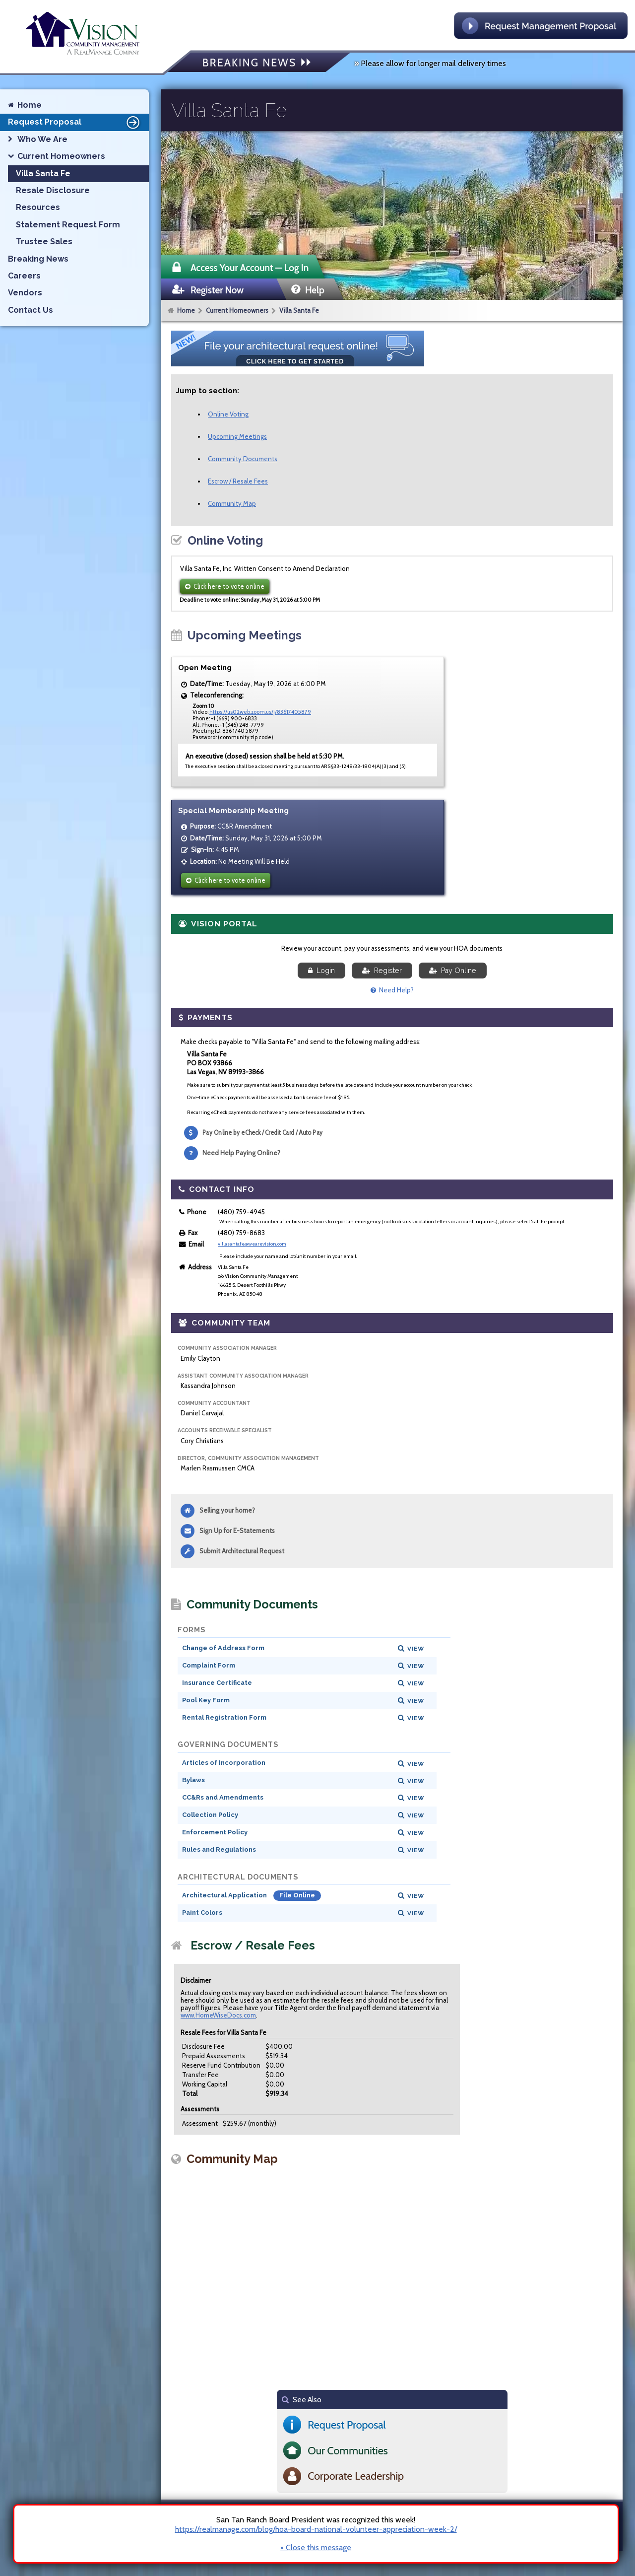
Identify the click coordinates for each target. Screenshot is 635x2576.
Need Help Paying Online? (241, 1153)
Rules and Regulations (219, 1849)
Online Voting (228, 414)
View (415, 1648)
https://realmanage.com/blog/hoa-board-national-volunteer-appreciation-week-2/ (316, 2529)
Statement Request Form (68, 224)
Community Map (232, 503)
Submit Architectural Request (241, 1551)
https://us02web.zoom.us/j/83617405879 (260, 711)
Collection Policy (210, 1814)
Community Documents (242, 459)
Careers (24, 275)
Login (321, 971)
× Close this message (315, 2547)
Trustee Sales (44, 241)
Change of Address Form (223, 1648)
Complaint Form (208, 1665)
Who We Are (42, 139)
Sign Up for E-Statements (237, 1530)
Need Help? (392, 990)
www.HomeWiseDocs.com (218, 2015)
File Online (297, 1895)
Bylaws (193, 1780)
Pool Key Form (206, 1700)
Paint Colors (202, 1912)
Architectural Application (225, 1895)
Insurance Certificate (217, 1682)
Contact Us (30, 310)
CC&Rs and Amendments (222, 1797)
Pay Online (452, 971)
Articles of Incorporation (223, 1762)
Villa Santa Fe (299, 310)
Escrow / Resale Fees (238, 481)
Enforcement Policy (215, 1832)
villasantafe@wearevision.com (252, 1244)
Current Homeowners (237, 310)
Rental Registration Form (224, 1717)
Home (186, 310)
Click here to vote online (224, 586)
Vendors (25, 292)
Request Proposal (75, 122)
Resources (38, 207)
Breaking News (38, 259)
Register (382, 971)
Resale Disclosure (53, 190)
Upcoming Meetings (237, 436)
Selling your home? (227, 1510)
